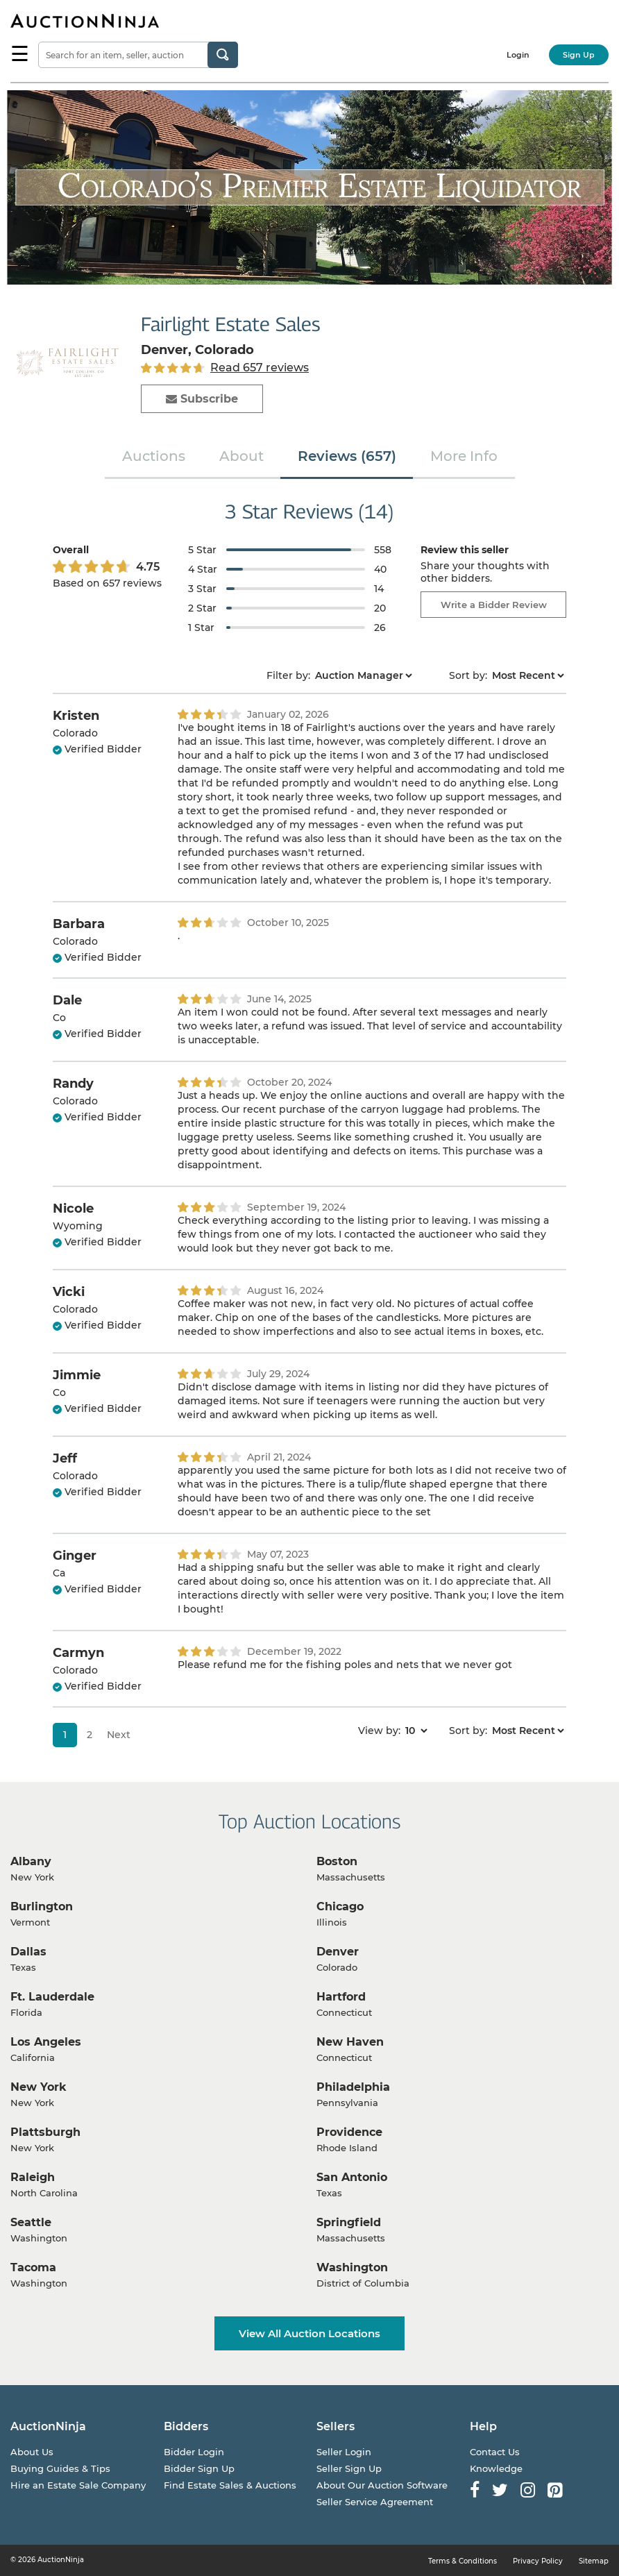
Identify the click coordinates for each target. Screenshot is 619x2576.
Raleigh (32, 2177)
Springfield (348, 2222)
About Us (31, 2451)
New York (38, 2087)
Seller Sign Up (349, 2468)
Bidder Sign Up (199, 2468)
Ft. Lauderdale (52, 1996)
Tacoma (33, 2267)
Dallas (28, 1951)
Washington (352, 2267)
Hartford (341, 1996)
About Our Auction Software (382, 2485)
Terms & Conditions (462, 2561)
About (241, 456)
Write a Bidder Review (494, 604)
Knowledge (496, 2468)
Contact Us (495, 2451)
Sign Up (579, 55)
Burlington (41, 1906)
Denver (337, 1951)
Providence (349, 2132)
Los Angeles (45, 2041)
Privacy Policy (538, 2561)
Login (518, 55)
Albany (30, 1861)
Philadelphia (353, 2087)
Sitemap (594, 2561)
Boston (336, 1861)
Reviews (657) (347, 456)
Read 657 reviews (259, 367)
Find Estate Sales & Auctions (230, 2485)
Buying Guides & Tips (60, 2468)
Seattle (30, 2222)
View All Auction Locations (309, 2333)
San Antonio (351, 2177)
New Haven (350, 2041)
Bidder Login (194, 2451)
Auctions (153, 456)
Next (118, 1734)
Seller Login (343, 2451)
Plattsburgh (45, 2132)
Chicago (340, 1906)
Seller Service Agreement (374, 2501)
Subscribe (202, 398)
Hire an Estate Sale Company (78, 2485)
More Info (464, 456)
